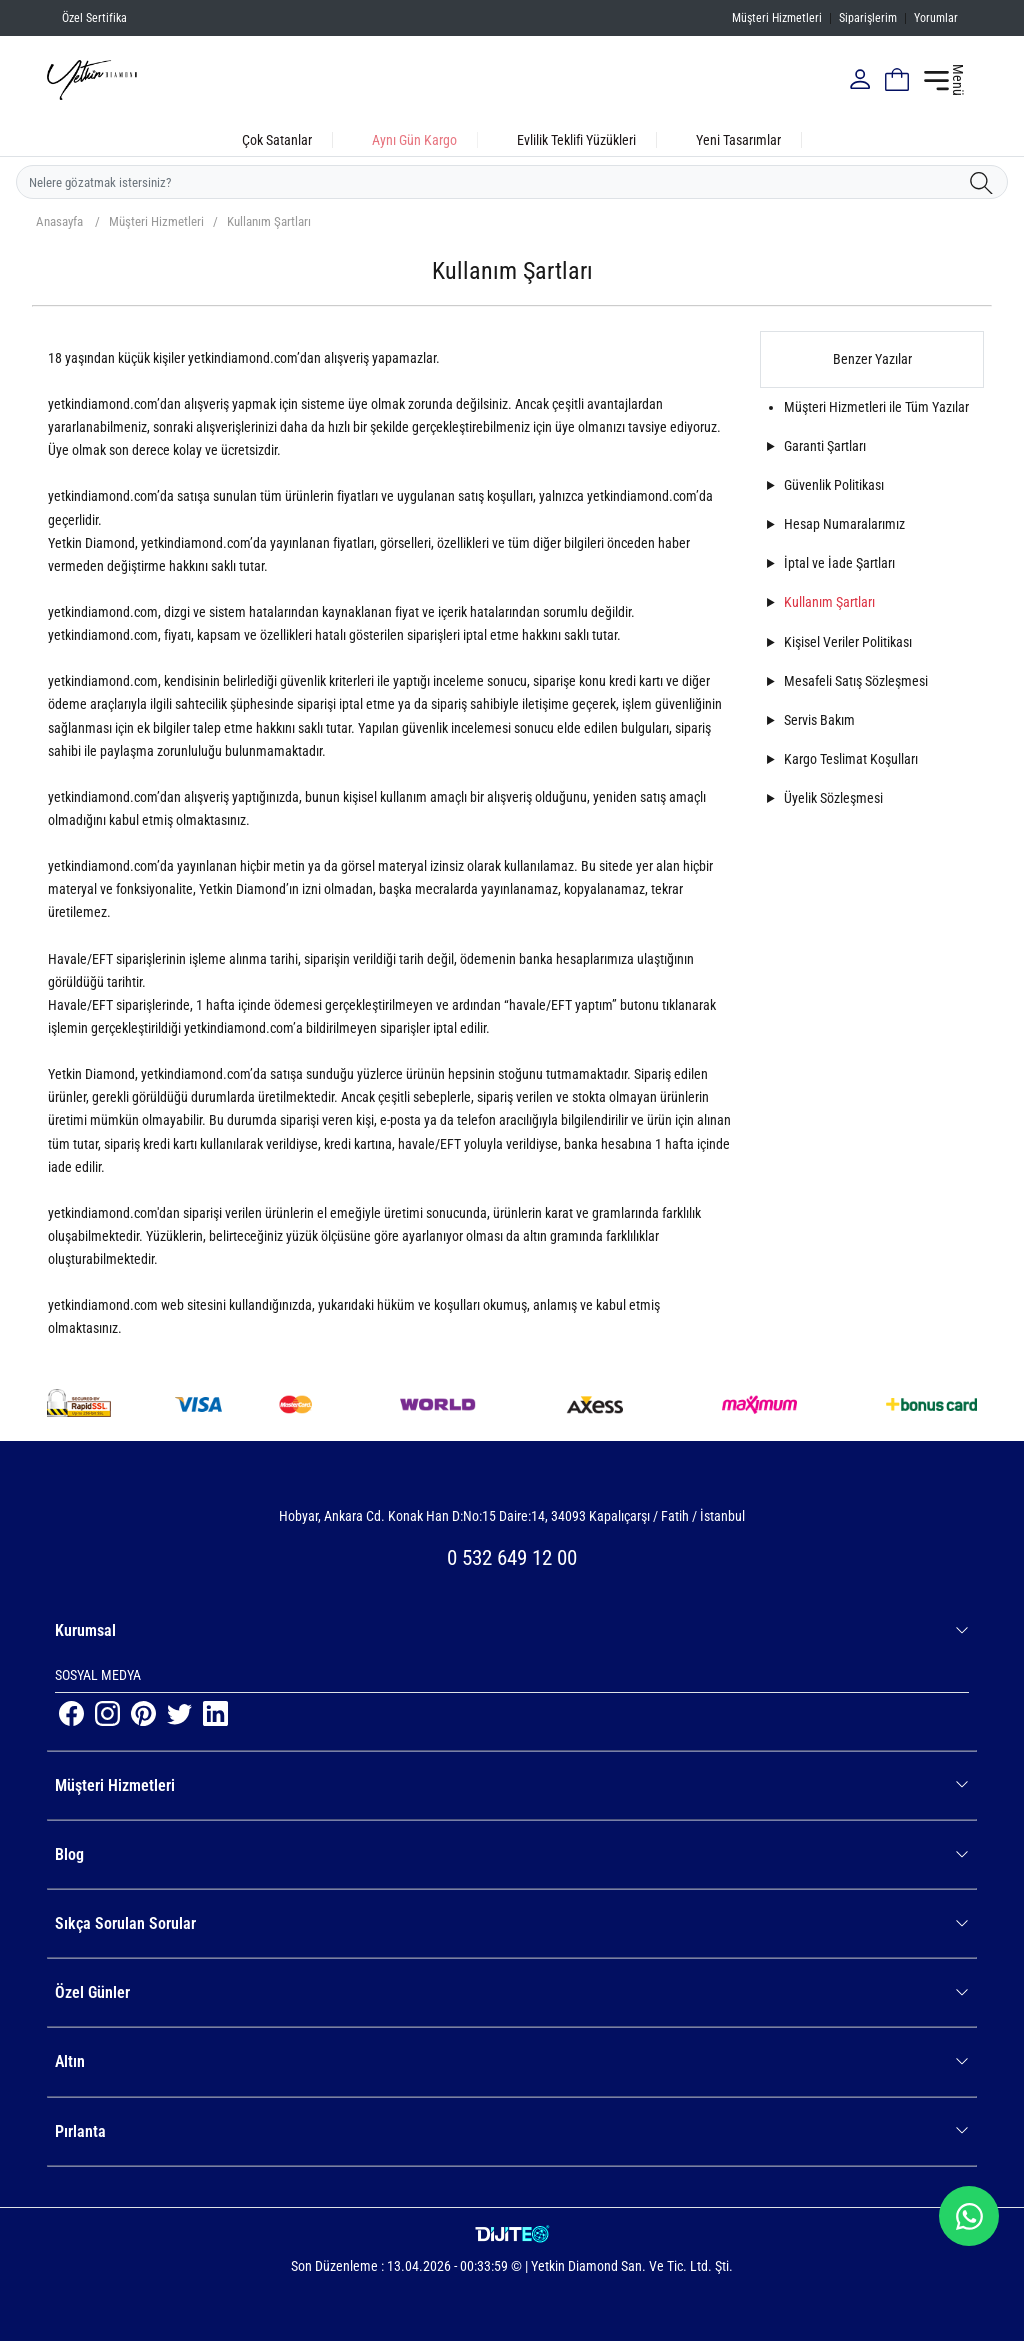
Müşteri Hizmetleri (777, 18)
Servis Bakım (819, 720)
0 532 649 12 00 (512, 1558)
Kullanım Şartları (269, 221)
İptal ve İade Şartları (839, 563)
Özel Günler (512, 1992)
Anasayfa (59, 221)
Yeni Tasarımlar (738, 140)
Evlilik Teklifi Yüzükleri (576, 140)
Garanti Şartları (825, 446)
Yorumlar (936, 18)
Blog (512, 1854)
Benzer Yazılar (872, 359)
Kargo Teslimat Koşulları (851, 759)
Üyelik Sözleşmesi (833, 798)
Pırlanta (512, 2131)
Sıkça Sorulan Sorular (512, 1923)
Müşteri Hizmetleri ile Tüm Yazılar (876, 407)
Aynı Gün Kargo (414, 140)
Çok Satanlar (277, 140)
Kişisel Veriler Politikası (848, 642)
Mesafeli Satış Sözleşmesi (856, 681)
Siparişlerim (868, 18)
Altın (512, 2061)
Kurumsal (512, 1630)
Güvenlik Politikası (834, 485)
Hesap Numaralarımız (844, 524)
